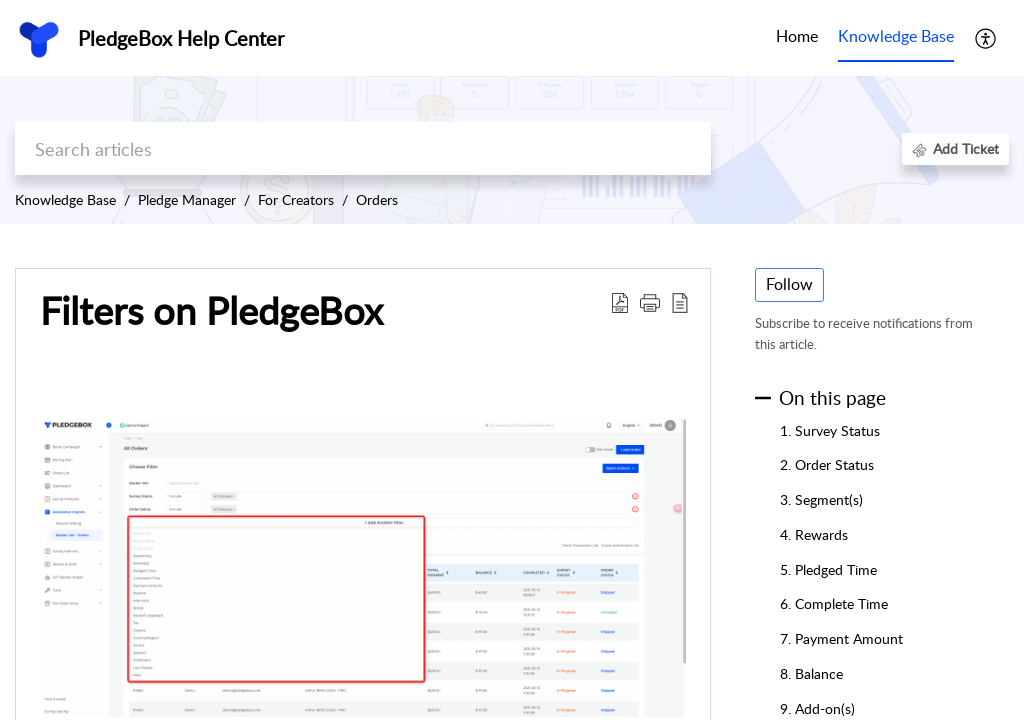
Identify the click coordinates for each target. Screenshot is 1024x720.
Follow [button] (789, 284)
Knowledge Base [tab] (896, 36)
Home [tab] (797, 36)
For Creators (296, 199)
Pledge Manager (187, 199)
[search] (363, 148)
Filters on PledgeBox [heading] (211, 311)
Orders (377, 199)
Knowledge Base (65, 199)
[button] (986, 38)
